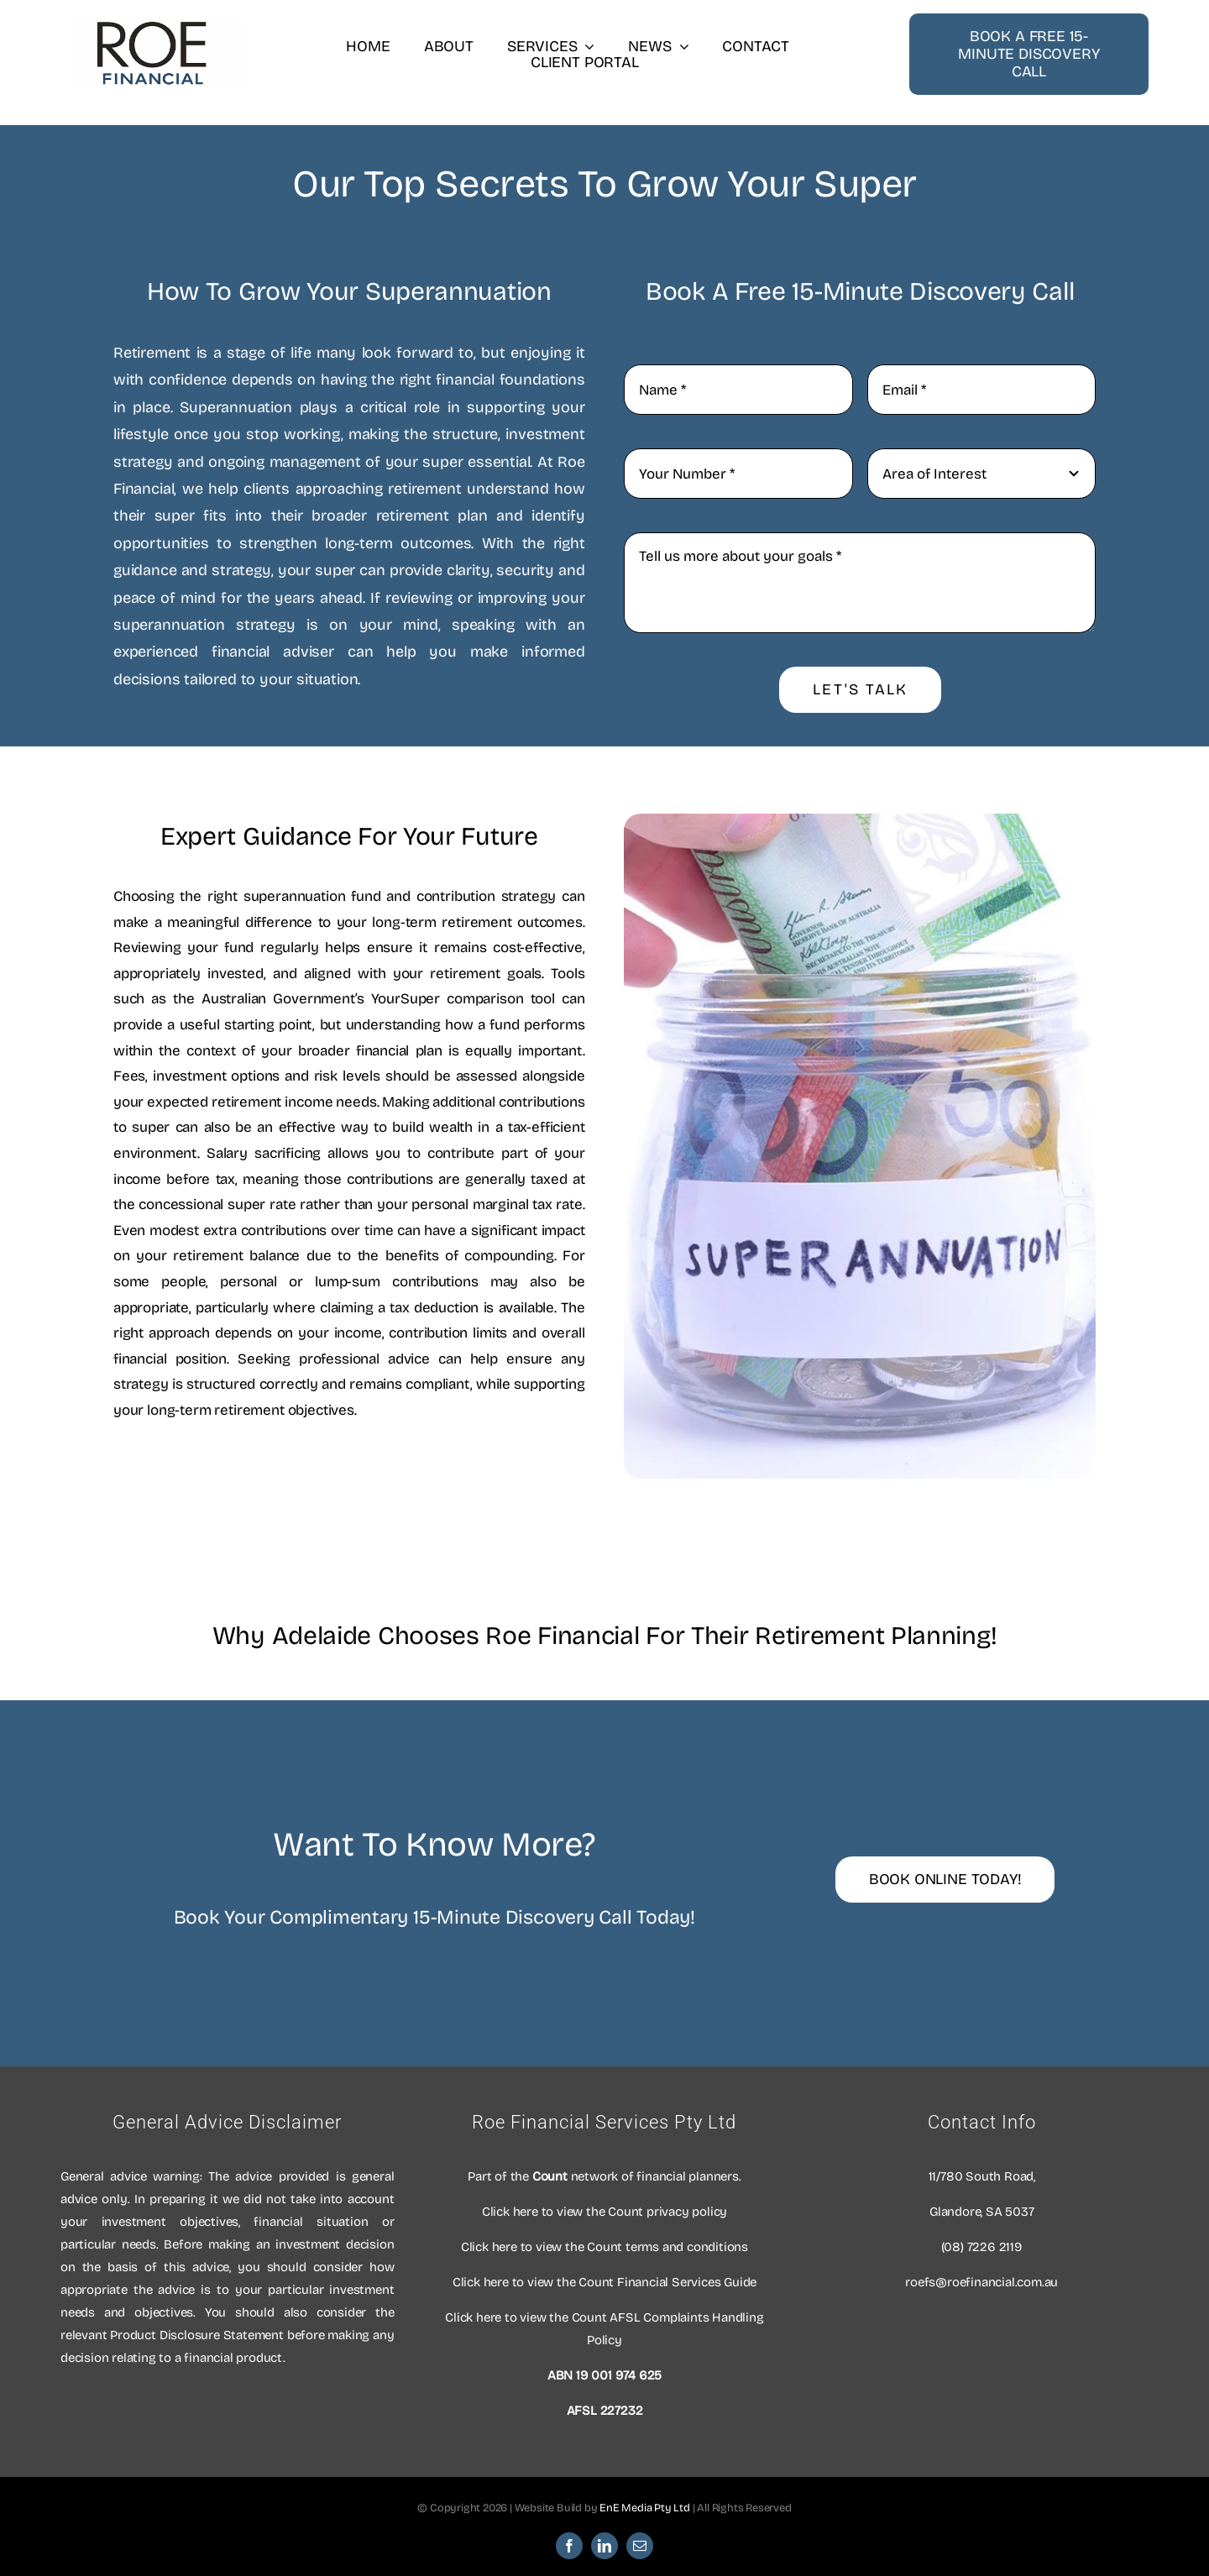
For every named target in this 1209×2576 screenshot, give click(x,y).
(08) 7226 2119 (982, 2246)
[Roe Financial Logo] (151, 28)
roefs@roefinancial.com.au (981, 2282)
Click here (510, 2211)
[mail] (639, 2545)
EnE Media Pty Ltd (644, 2508)
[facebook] (569, 2545)
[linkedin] (604, 2545)
